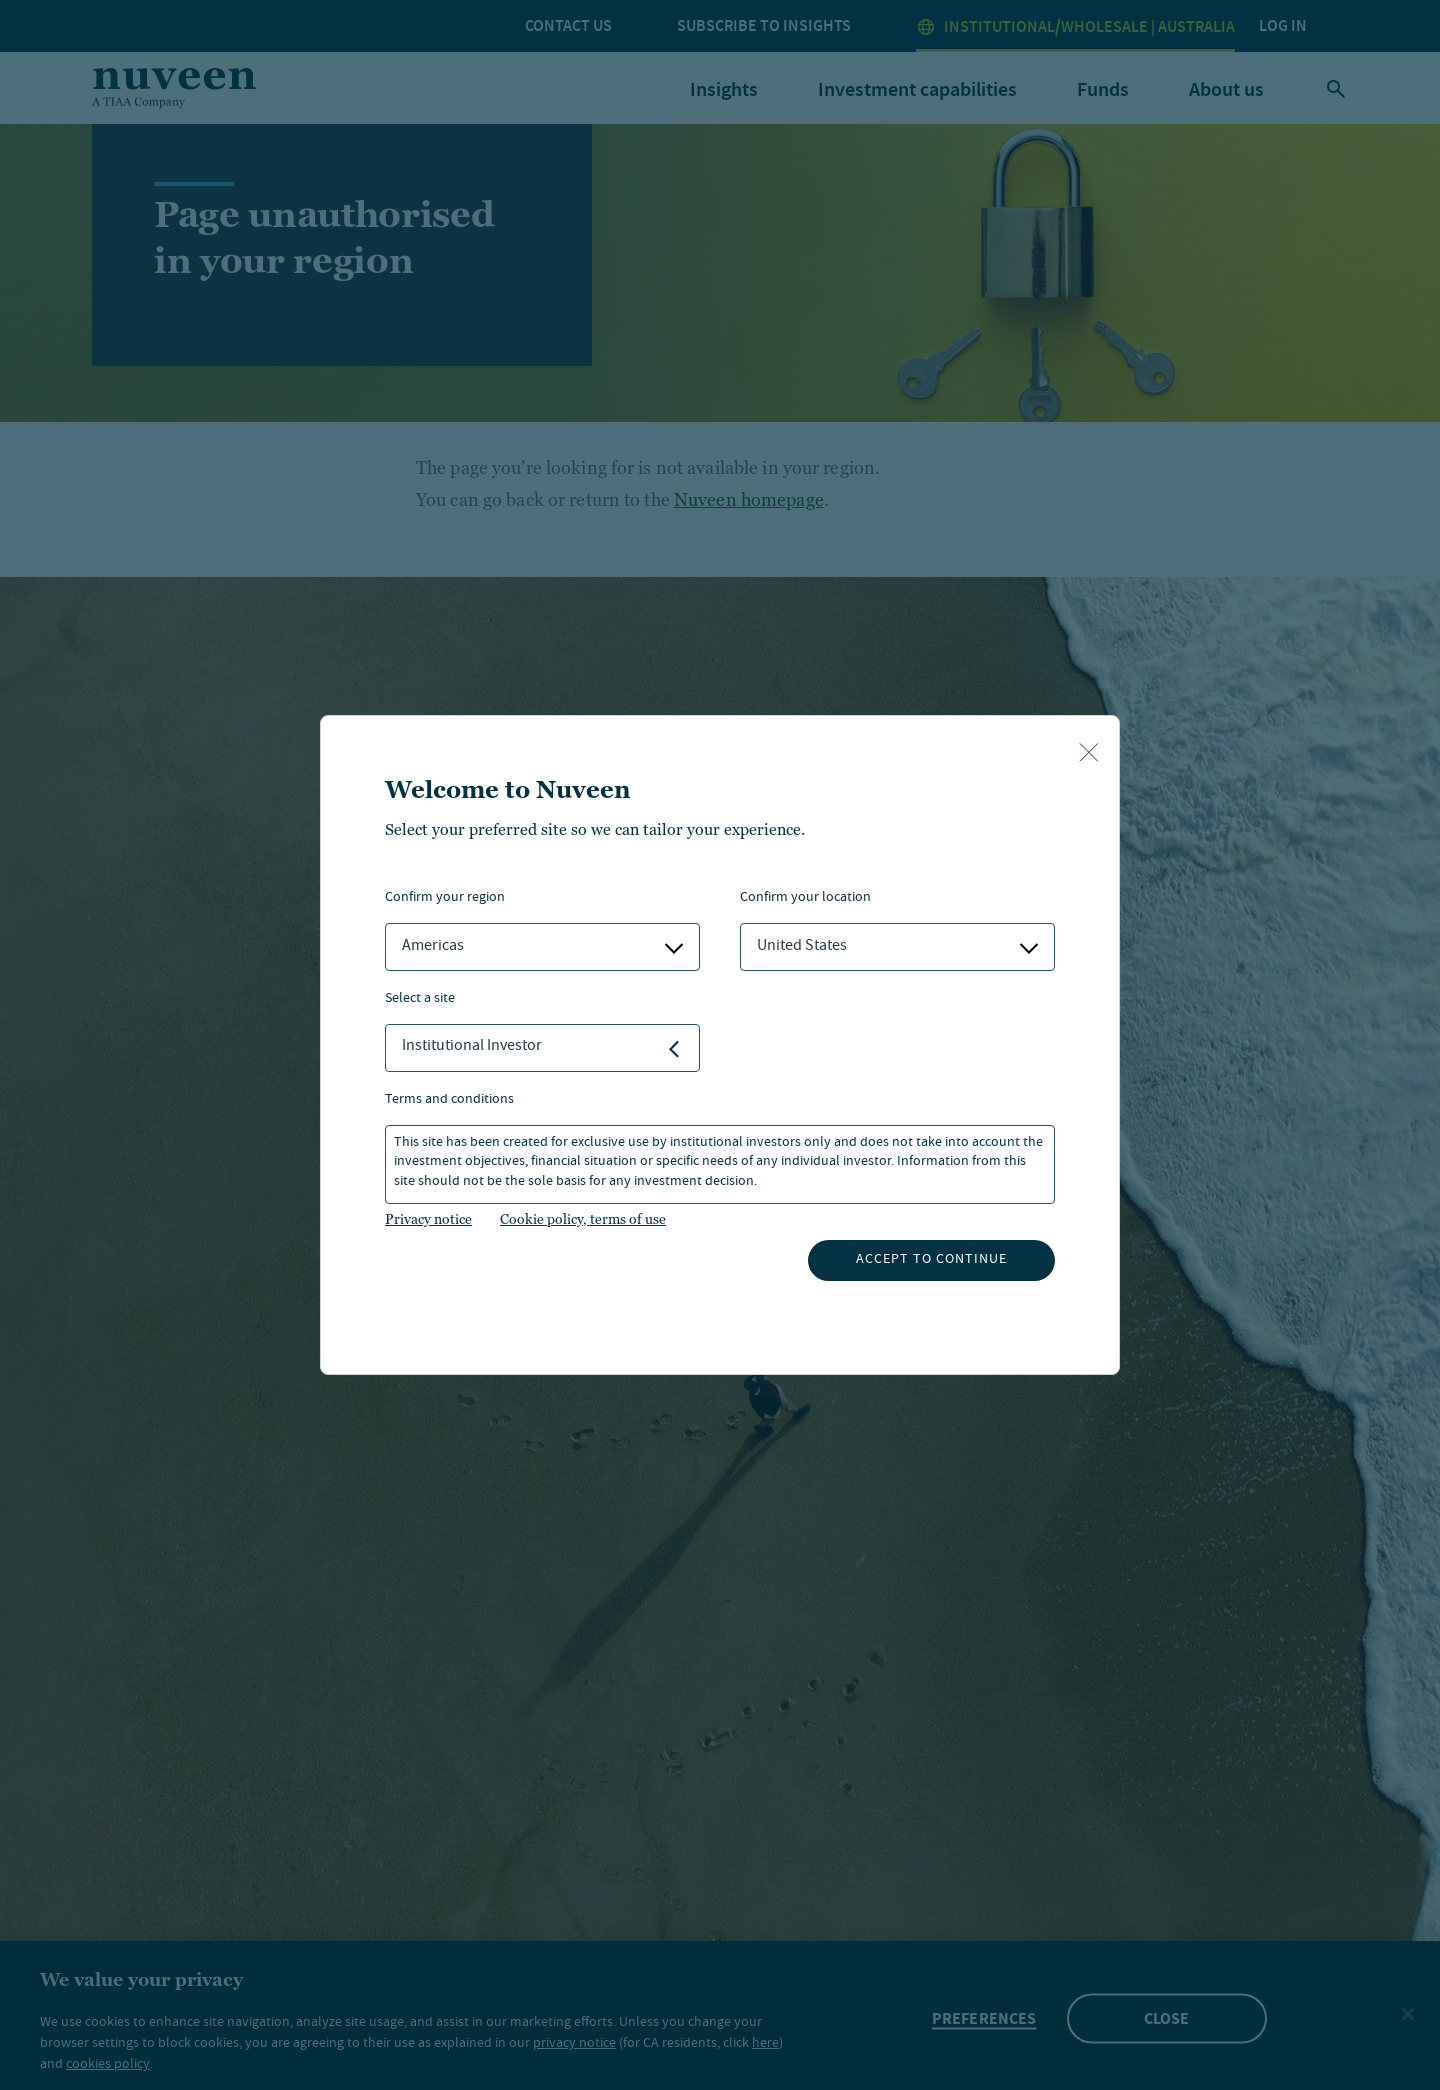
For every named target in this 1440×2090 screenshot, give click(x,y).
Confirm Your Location (805, 898)
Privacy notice (428, 1219)
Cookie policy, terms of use (583, 1219)
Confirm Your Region (445, 898)
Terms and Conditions (449, 1100)
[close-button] (1089, 754)
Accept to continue (931, 1260)
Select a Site (420, 999)
